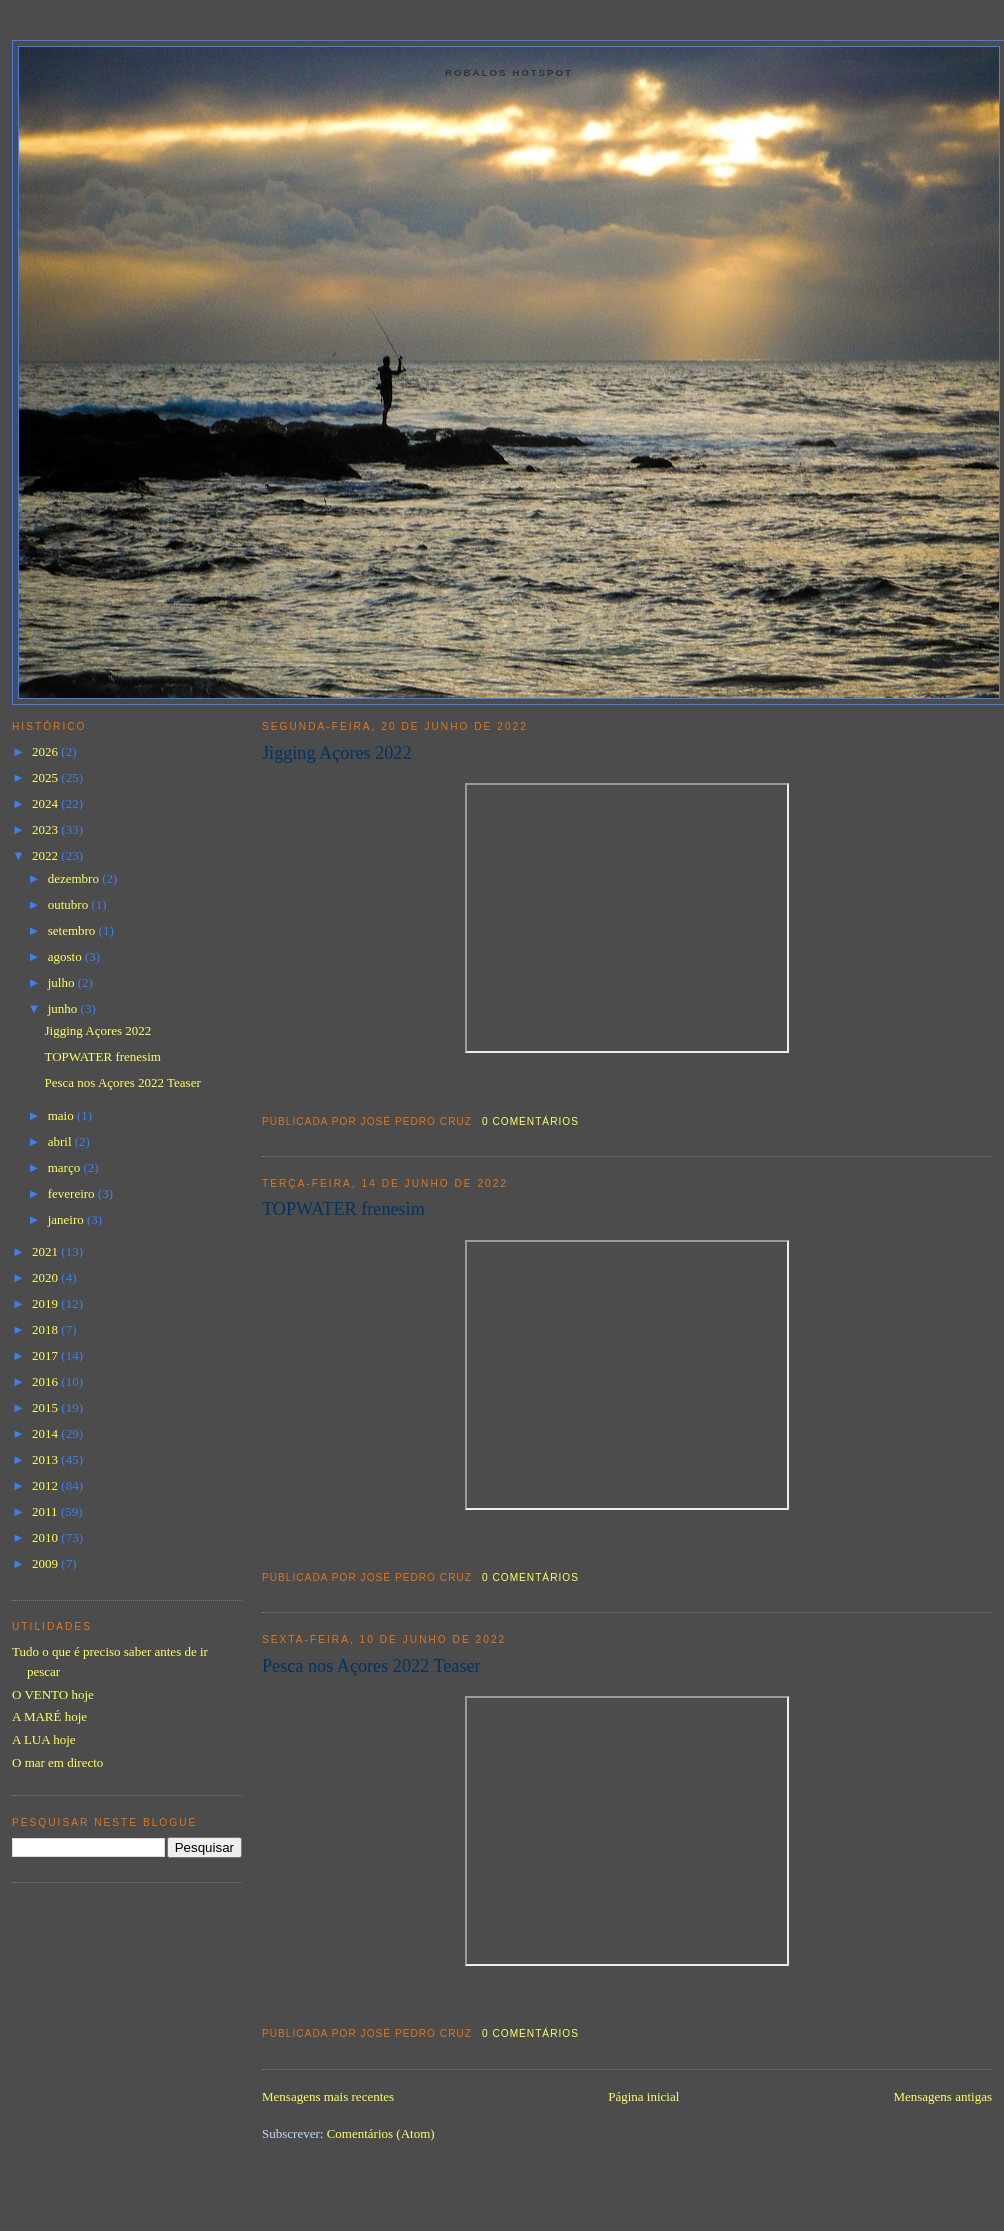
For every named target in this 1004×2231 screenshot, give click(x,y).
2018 (46, 1329)
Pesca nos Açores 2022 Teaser (371, 1666)
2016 (46, 1381)
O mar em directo (57, 1762)
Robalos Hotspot (509, 72)
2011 (46, 1511)
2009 (46, 1563)
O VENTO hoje (53, 1694)
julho (63, 982)
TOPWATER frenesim (343, 1209)
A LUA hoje (44, 1739)
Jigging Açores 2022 (337, 753)
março (66, 1167)
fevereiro (73, 1193)
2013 (46, 1459)
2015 (46, 1407)
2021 (46, 1251)
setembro (73, 930)
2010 (46, 1537)
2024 (46, 803)
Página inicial (643, 2096)
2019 (46, 1303)
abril (61, 1141)
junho (64, 1008)
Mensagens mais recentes (328, 2096)
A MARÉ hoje (49, 1716)
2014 (46, 1433)
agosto (66, 956)
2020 (46, 1277)
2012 (46, 1485)
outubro (70, 904)
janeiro (67, 1219)
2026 (46, 751)
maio (62, 1115)
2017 (46, 1355)
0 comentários (530, 1121)
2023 (46, 829)
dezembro (75, 878)
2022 (46, 855)
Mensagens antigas (942, 2096)
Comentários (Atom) (381, 2133)
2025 (46, 777)
